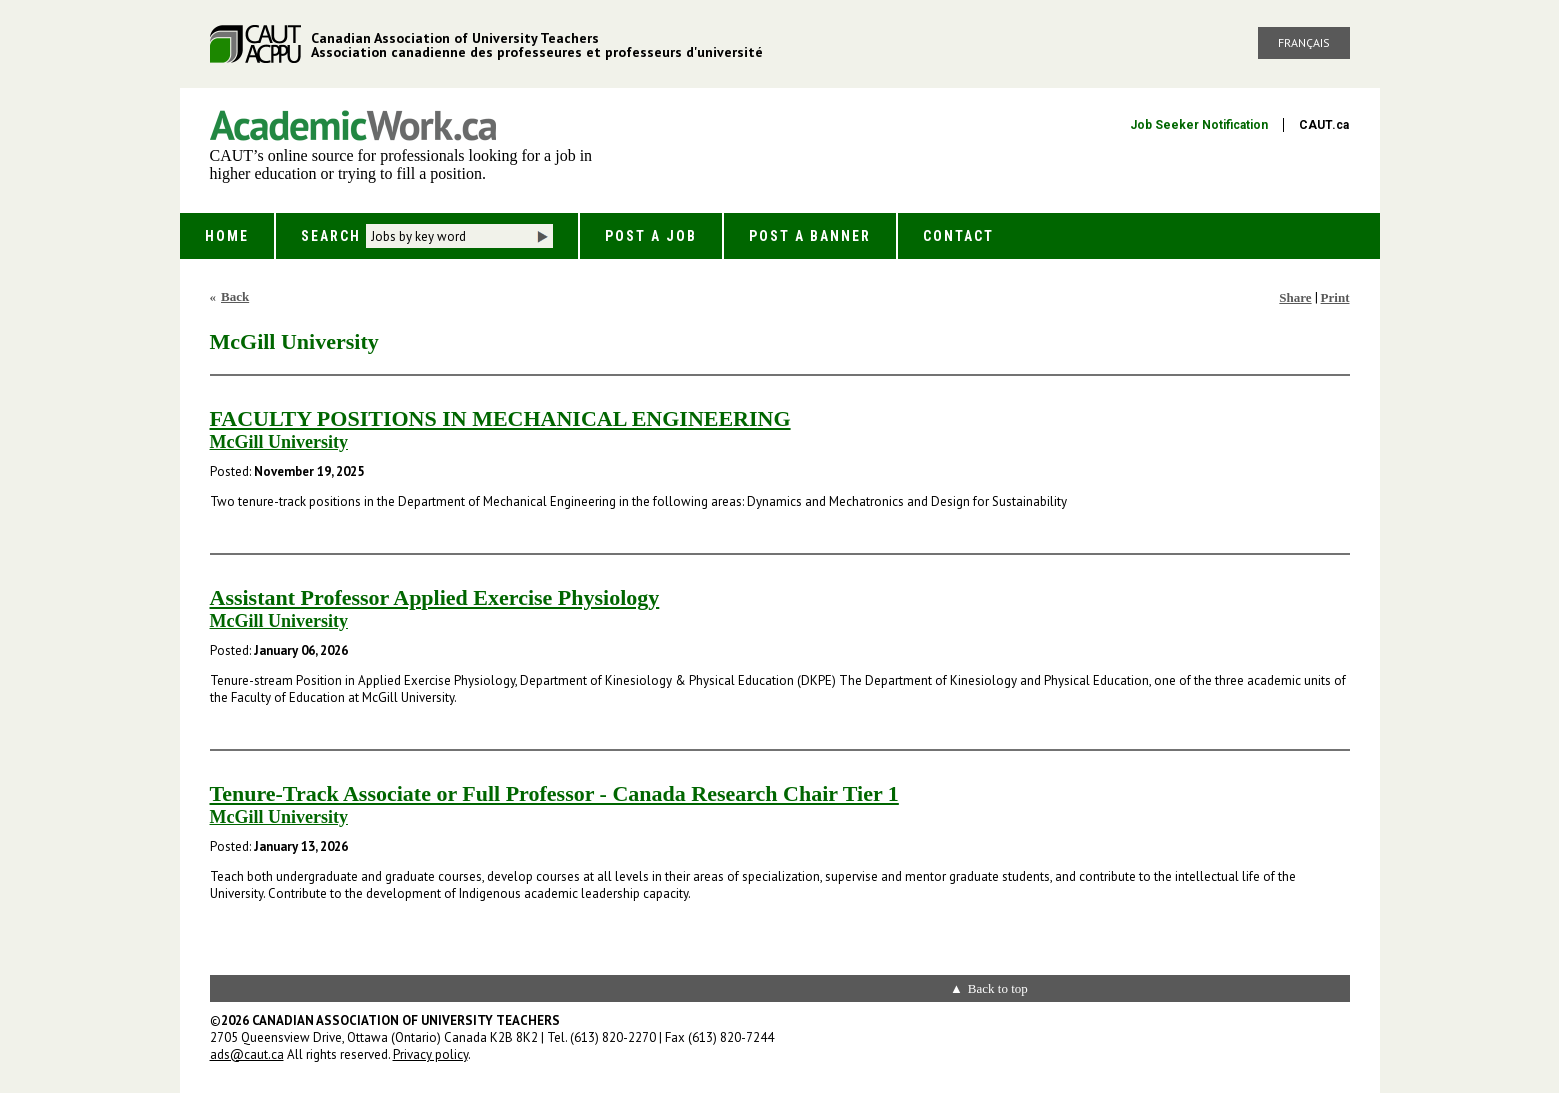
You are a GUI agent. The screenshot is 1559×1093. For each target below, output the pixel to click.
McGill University (279, 442)
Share (1295, 297)
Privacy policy (430, 1054)
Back (235, 296)
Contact (958, 236)
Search (331, 236)
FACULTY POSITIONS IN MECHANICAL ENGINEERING (500, 418)
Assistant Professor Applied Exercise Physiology (435, 597)
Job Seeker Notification (1199, 125)
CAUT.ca (1324, 125)
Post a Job (651, 236)
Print (1335, 297)
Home (227, 236)
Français (1304, 42)
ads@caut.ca (247, 1054)
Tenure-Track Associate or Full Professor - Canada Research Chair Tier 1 (554, 793)
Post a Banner (810, 236)
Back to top (998, 988)
